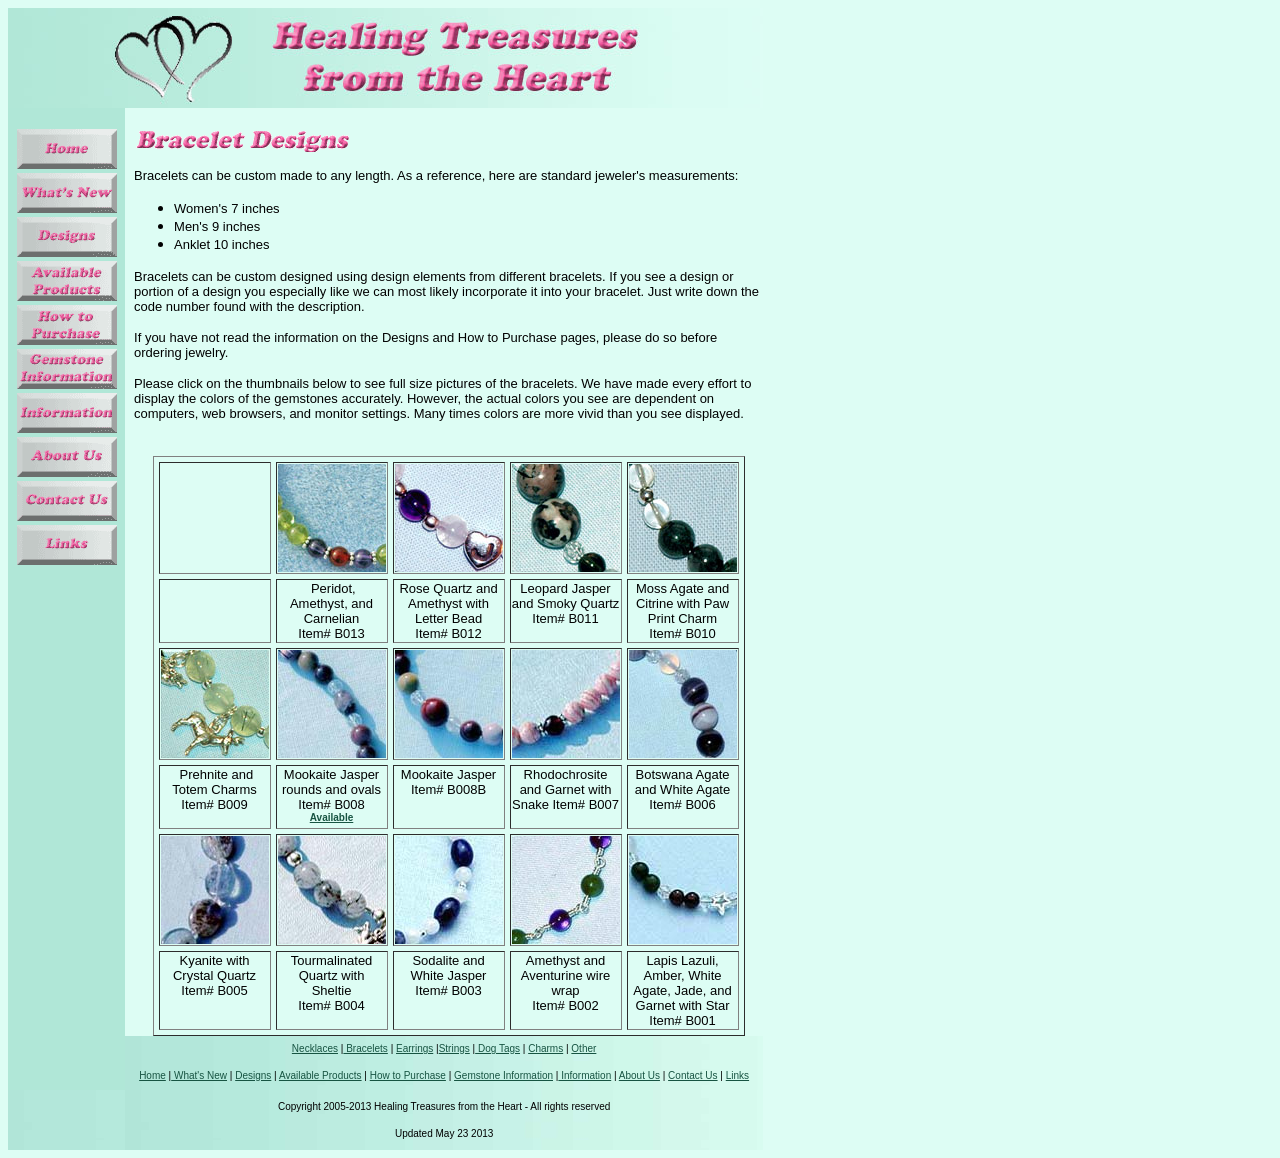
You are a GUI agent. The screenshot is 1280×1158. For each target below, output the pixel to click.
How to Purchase (408, 1075)
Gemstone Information (503, 1075)
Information (584, 1075)
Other (583, 1048)
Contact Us (692, 1075)
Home (152, 1075)
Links (737, 1075)
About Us (639, 1075)
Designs (253, 1075)
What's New (199, 1075)
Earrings (414, 1048)
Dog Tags (497, 1048)
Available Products (320, 1075)
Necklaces (315, 1048)
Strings (454, 1048)
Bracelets (365, 1048)
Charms (545, 1048)
